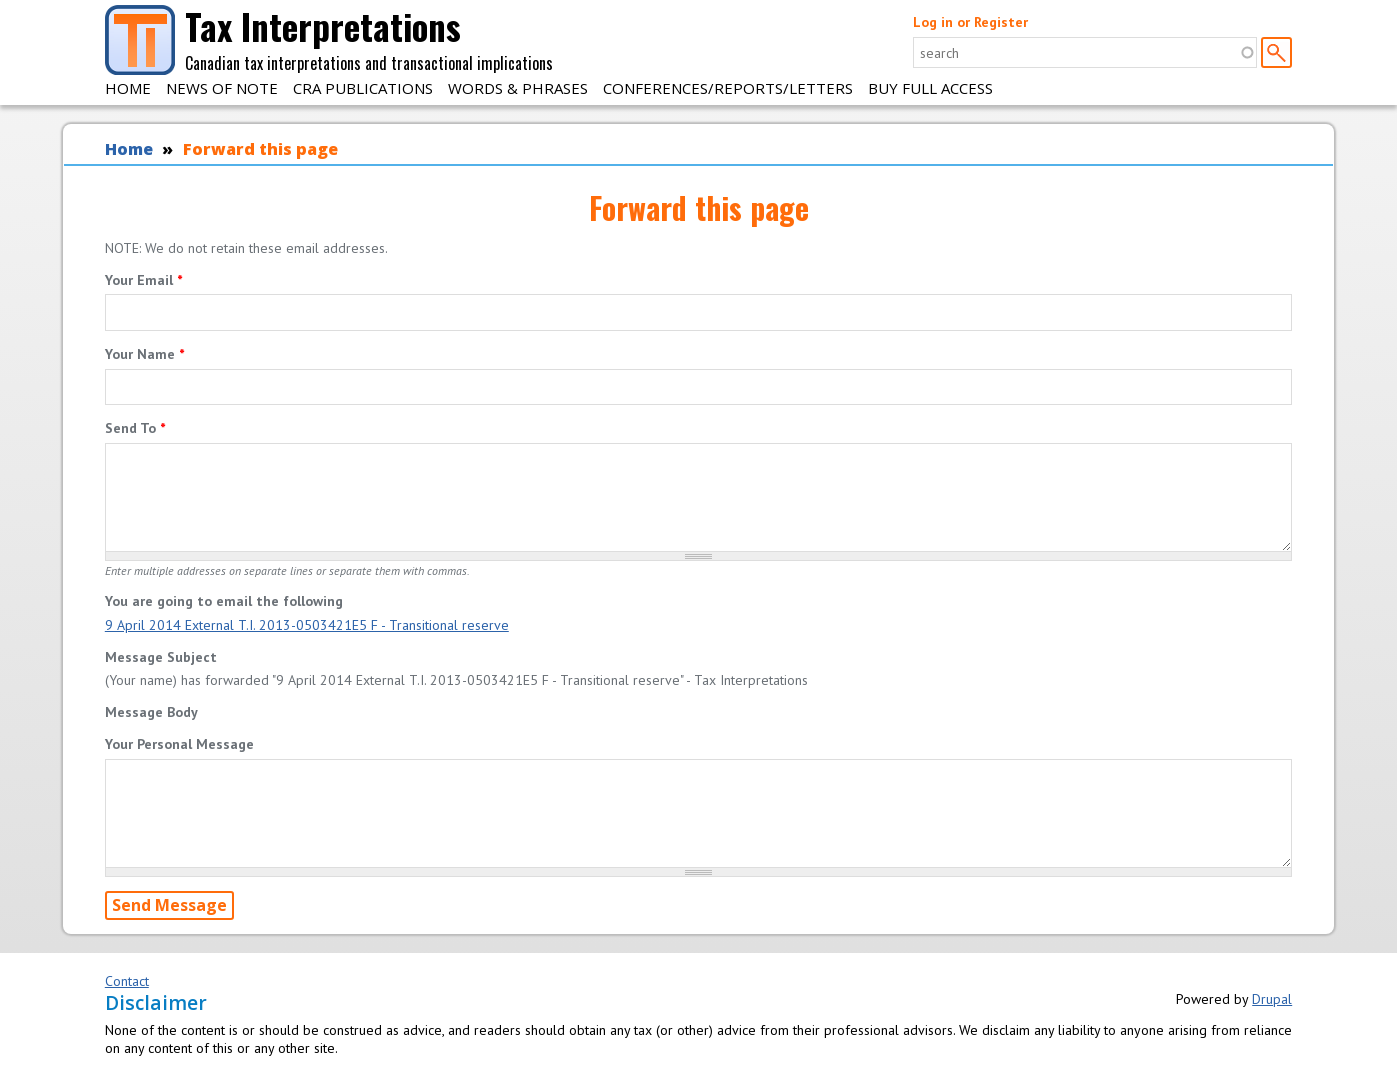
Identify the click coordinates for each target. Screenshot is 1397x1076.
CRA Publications (363, 88)
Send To (135, 428)
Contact (127, 981)
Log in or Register (970, 22)
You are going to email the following (224, 601)
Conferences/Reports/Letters (728, 88)
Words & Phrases (518, 88)
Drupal (1272, 999)
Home (128, 88)
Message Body (151, 712)
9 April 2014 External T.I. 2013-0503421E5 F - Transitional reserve (307, 625)
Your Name (144, 354)
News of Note (222, 88)
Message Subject (161, 657)
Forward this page (260, 149)
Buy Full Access (930, 88)
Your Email (143, 280)
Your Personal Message (179, 744)
